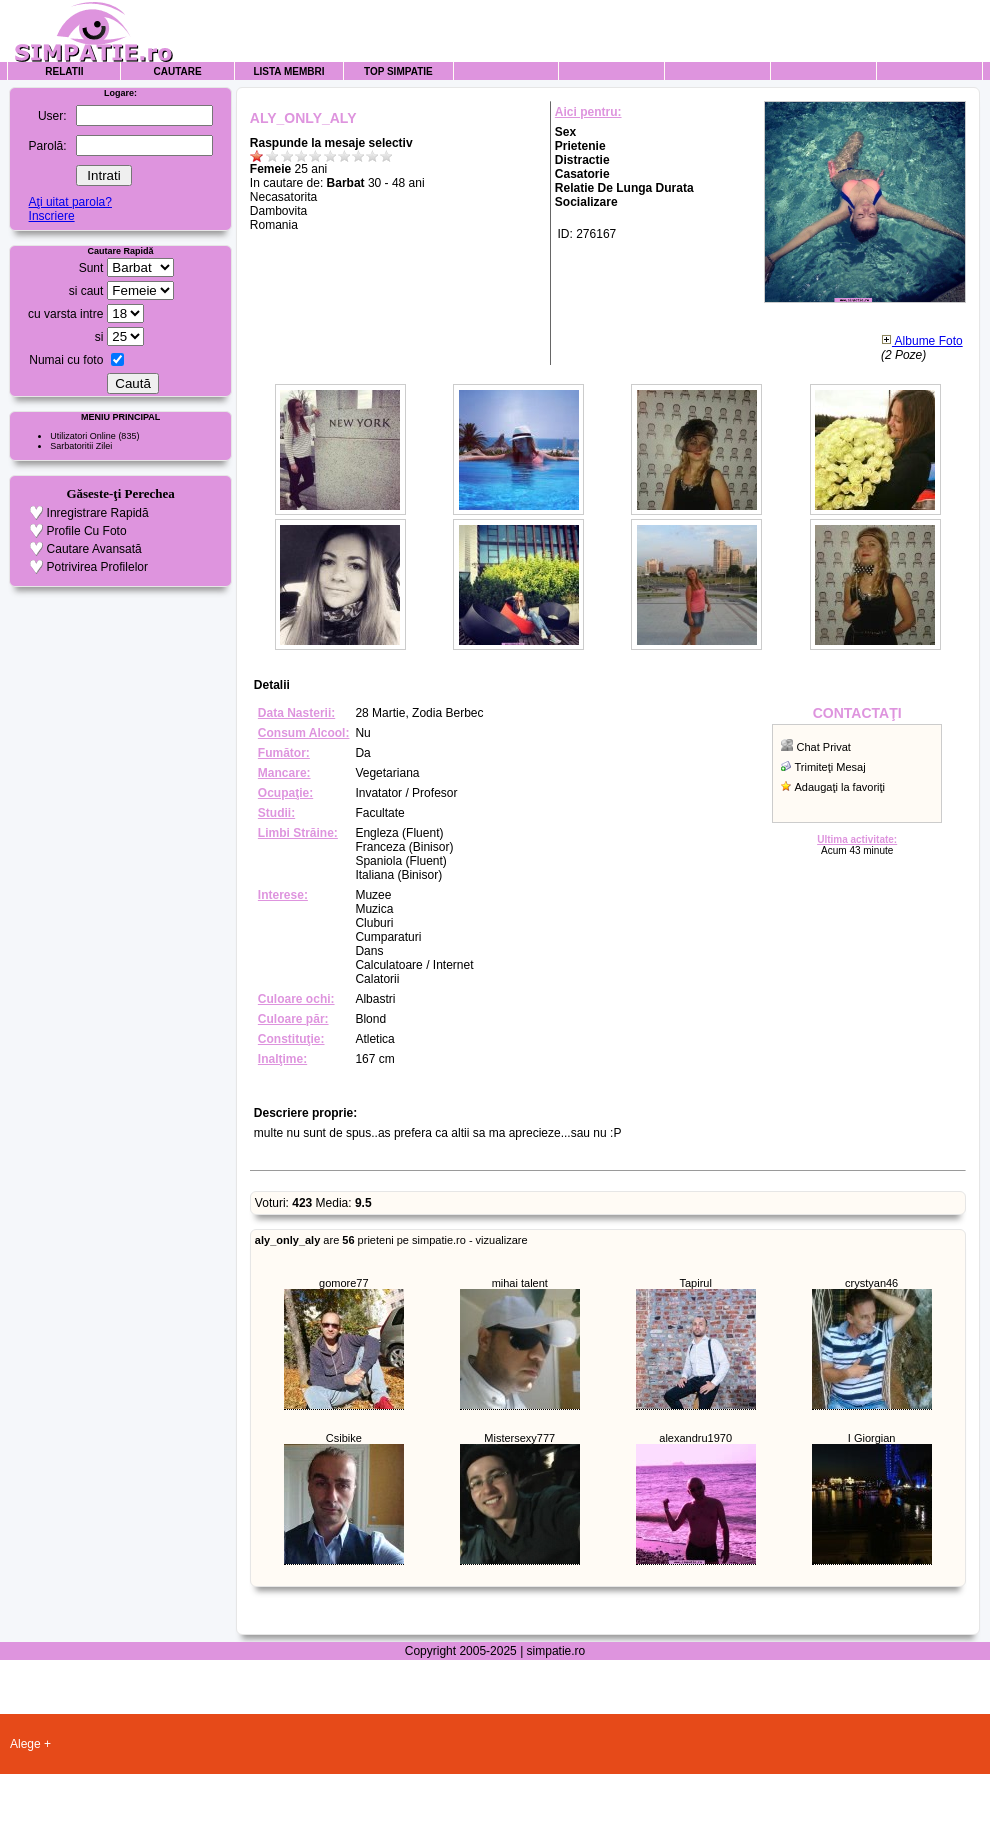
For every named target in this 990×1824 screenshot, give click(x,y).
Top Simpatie (398, 71)
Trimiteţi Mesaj (830, 767)
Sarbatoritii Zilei (81, 446)
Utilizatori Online (83, 436)
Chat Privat (824, 747)
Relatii (64, 71)
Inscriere (52, 216)
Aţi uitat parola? (70, 202)
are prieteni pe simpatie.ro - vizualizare (391, 1240)
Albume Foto (922, 341)
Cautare (178, 71)
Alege (25, 1744)
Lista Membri (288, 71)
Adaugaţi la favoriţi (840, 787)
